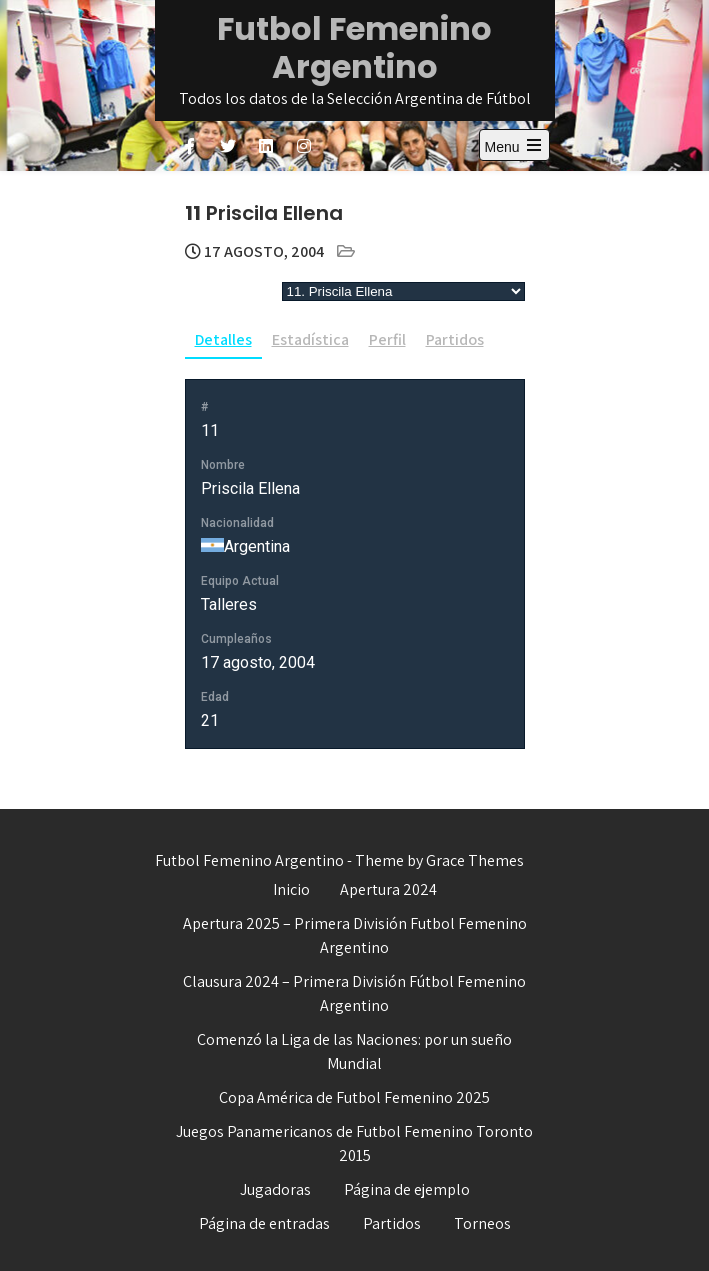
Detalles (223, 339)
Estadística (310, 339)
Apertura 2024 (388, 889)
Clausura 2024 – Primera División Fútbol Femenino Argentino (354, 993)
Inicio (291, 889)
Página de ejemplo (407, 1189)
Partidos (455, 339)
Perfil (387, 339)
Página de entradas (264, 1223)
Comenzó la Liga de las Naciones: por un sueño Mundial (354, 1051)
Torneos (482, 1223)
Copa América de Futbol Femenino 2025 (354, 1097)
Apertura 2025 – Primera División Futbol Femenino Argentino (355, 935)
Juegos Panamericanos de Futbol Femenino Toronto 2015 (354, 1143)
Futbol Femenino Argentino (354, 47)
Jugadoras (275, 1189)
